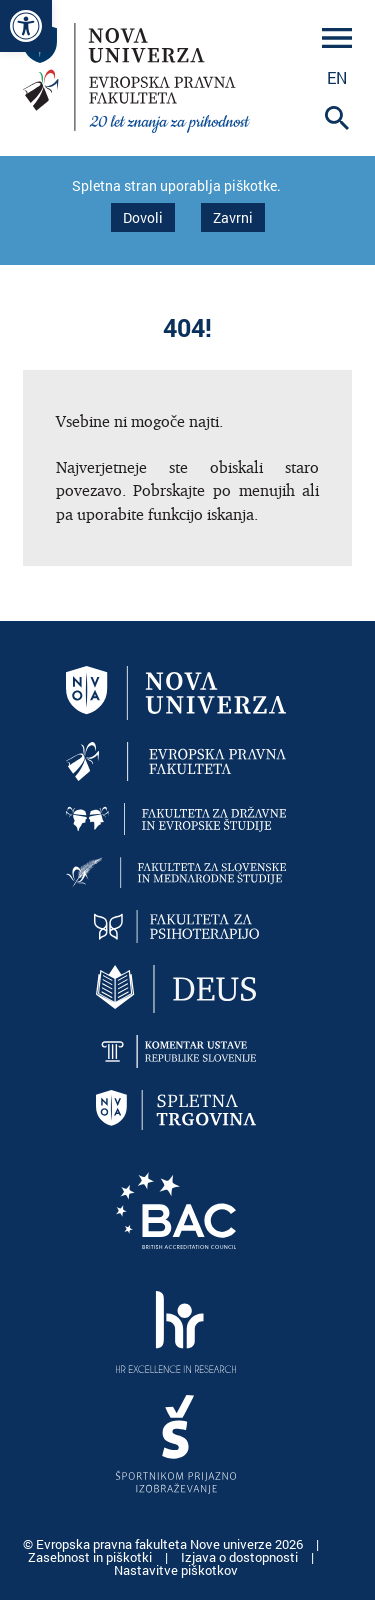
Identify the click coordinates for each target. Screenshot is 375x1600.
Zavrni (233, 217)
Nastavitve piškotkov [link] (176, 1570)
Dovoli (143, 217)
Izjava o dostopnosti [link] (241, 1557)
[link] (26, 26)
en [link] (337, 77)
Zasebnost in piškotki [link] (91, 1557)
